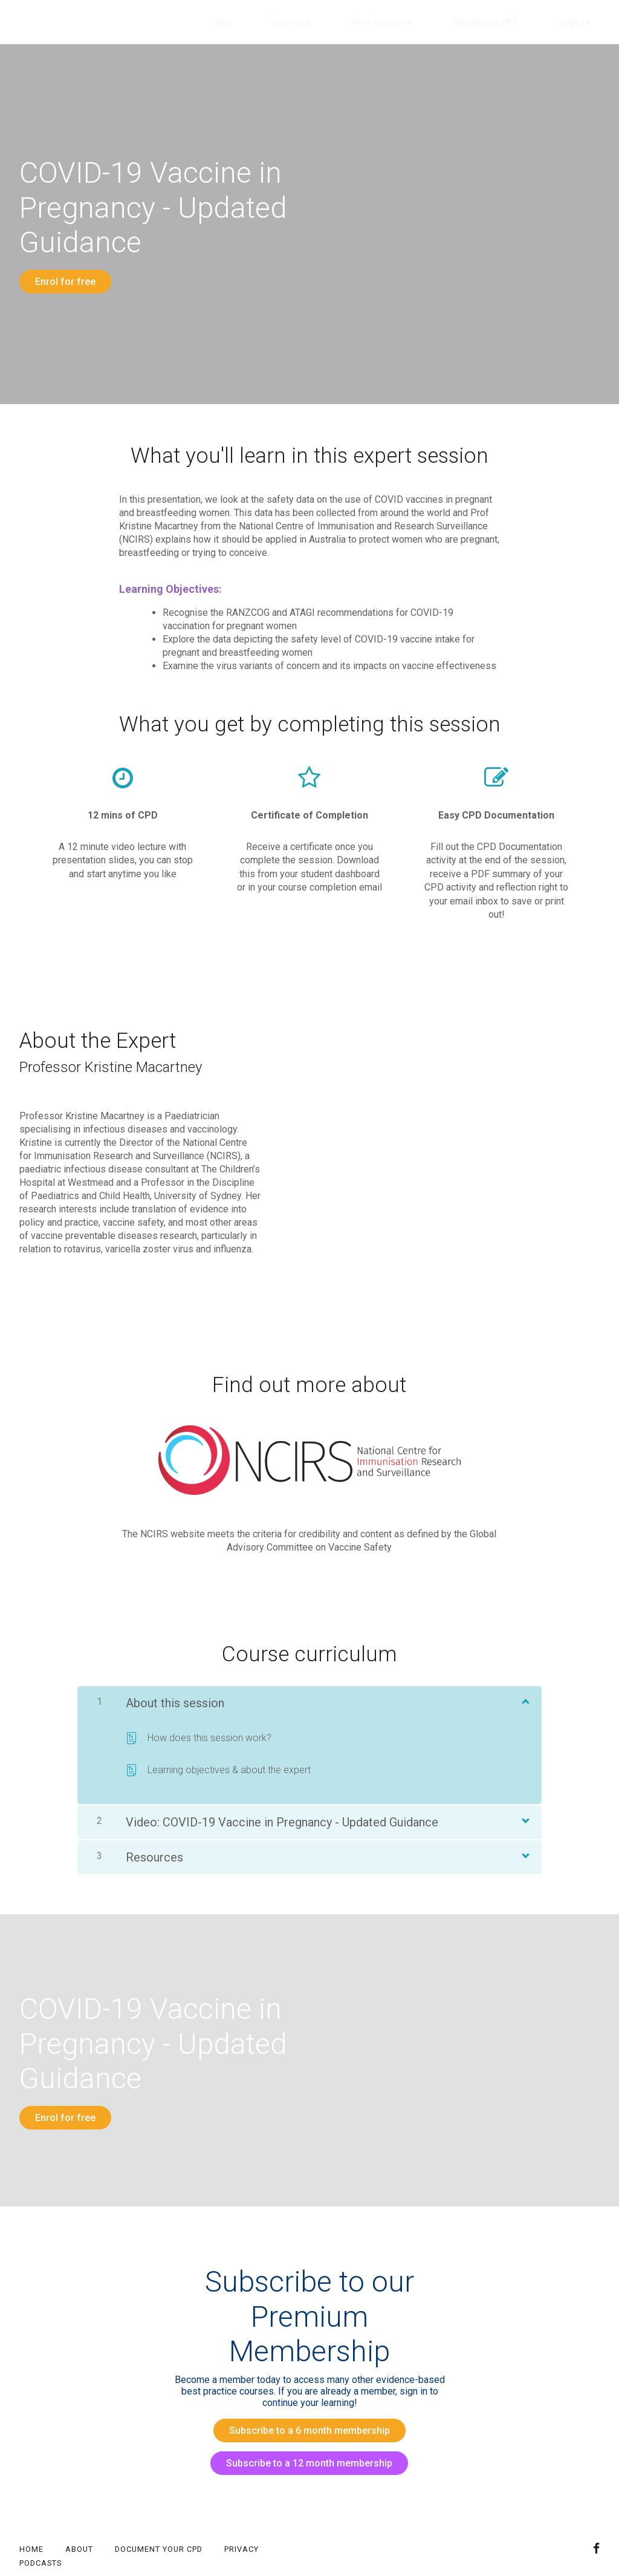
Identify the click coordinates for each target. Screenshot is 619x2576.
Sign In (584, 22)
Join (306, 22)
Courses (357, 22)
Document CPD (513, 22)
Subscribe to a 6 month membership (304, 2411)
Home (31, 2512)
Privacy (241, 2512)
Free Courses (428, 22)
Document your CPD (159, 2512)
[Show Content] (524, 1691)
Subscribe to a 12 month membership (305, 2435)
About (79, 2512)
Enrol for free (65, 281)
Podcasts (40, 2526)
